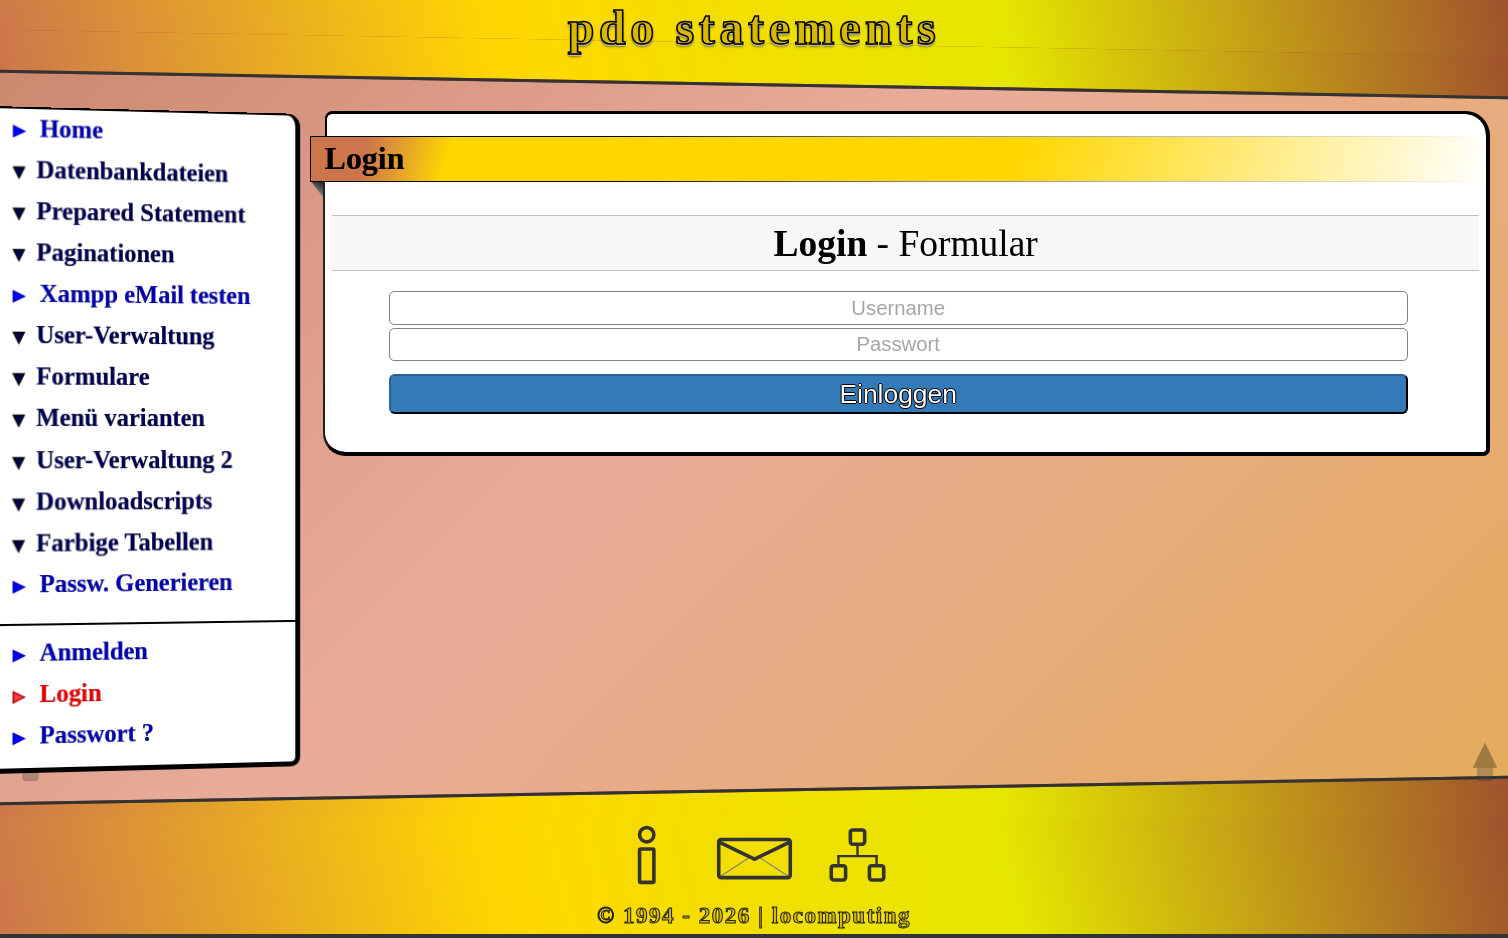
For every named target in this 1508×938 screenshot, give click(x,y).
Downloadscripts (124, 501)
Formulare (92, 377)
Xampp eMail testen (145, 294)
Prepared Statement (141, 212)
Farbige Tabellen (124, 542)
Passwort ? (97, 733)
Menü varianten (120, 417)
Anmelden (94, 650)
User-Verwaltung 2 (134, 459)
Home (71, 129)
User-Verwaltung (125, 335)
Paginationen (105, 253)
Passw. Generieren (136, 582)
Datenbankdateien (133, 171)
